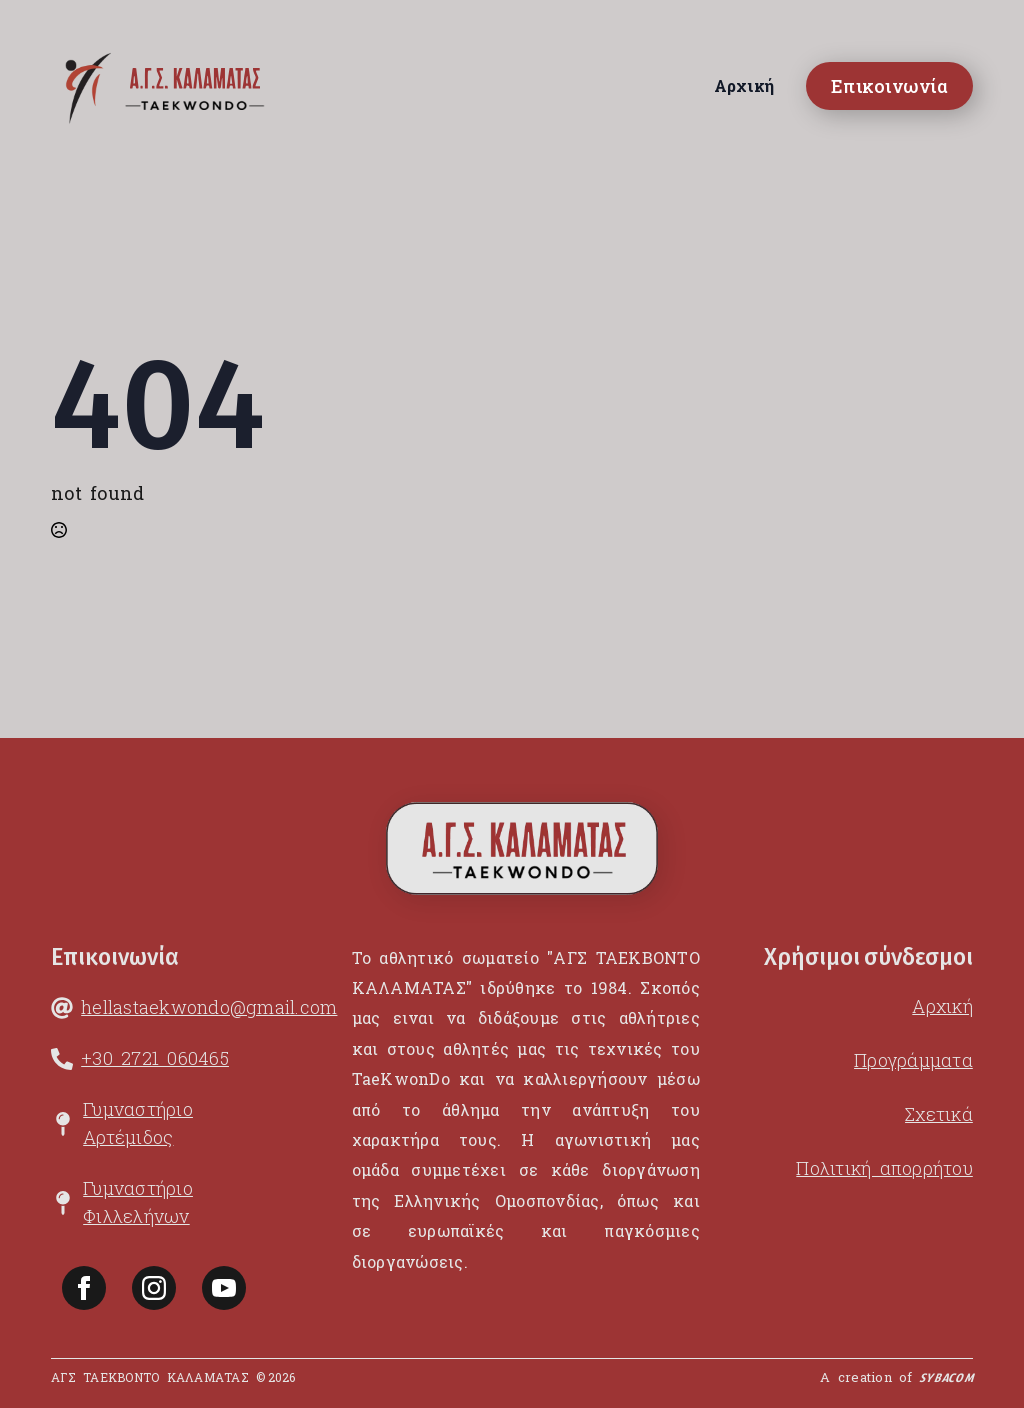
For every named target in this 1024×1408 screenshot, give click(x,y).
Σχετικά (939, 1114)
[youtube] (224, 1288)
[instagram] (154, 1288)
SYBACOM (946, 1381)
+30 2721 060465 (155, 1058)
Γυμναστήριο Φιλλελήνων (138, 1202)
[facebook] (84, 1288)
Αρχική (744, 85)
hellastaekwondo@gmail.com (209, 1007)
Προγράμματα (913, 1060)
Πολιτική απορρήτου (884, 1168)
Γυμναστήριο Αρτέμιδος (138, 1123)
